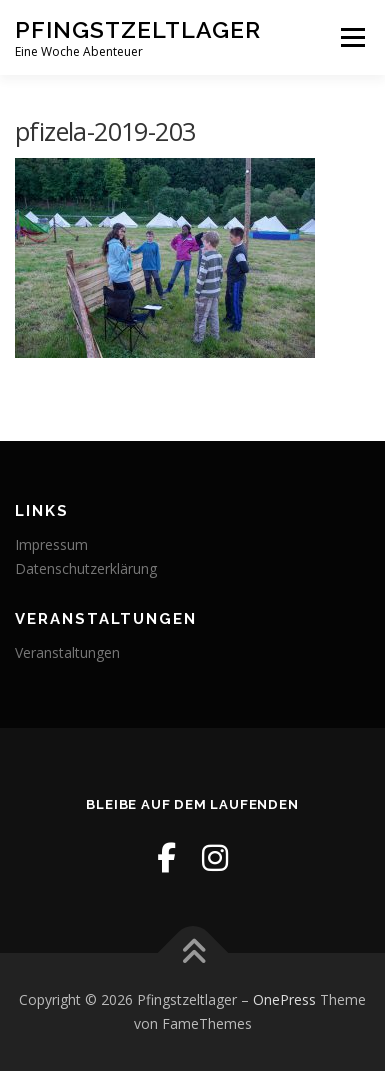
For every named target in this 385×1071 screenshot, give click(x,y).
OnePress (284, 999)
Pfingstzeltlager (138, 29)
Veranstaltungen (67, 652)
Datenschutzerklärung (86, 568)
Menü (351, 37)
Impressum (51, 544)
